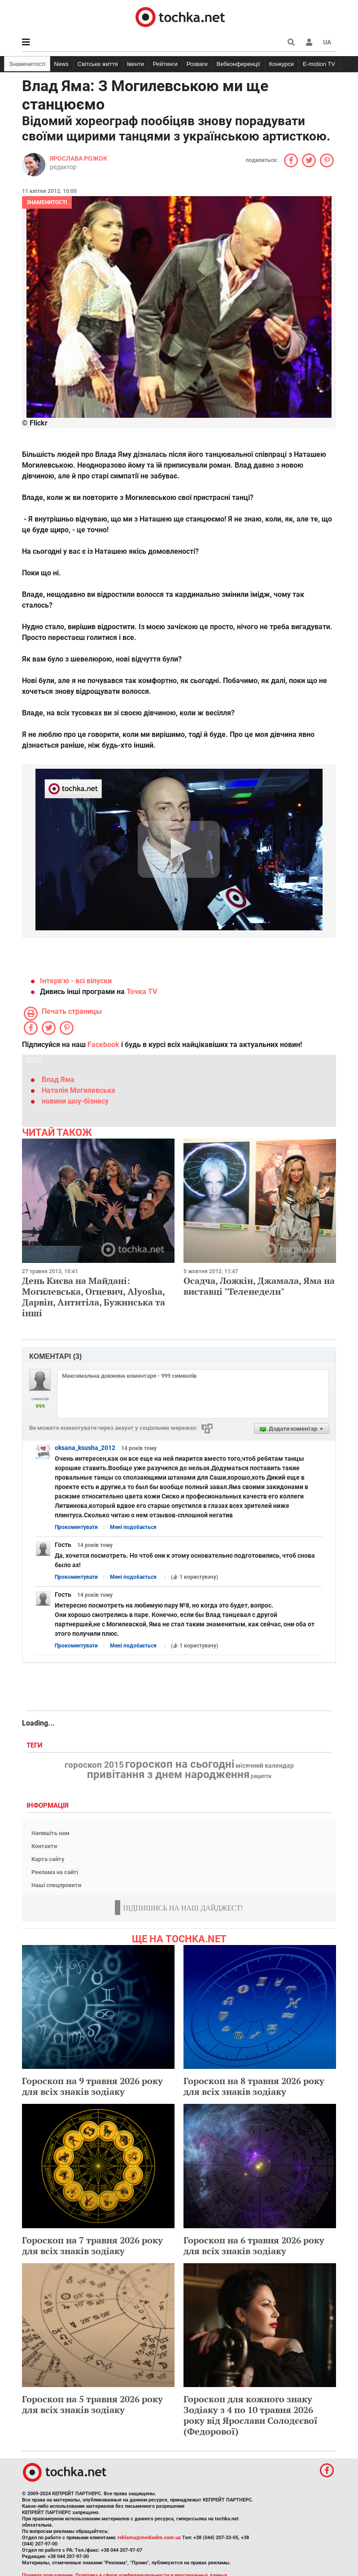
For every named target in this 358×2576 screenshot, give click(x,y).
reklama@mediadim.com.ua (149, 2538)
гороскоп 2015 (94, 1765)
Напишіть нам (50, 1833)
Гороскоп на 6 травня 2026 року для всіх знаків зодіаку (253, 2245)
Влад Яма (58, 1079)
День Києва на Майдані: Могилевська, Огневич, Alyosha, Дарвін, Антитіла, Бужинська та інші (93, 1297)
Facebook (103, 1044)
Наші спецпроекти (56, 1885)
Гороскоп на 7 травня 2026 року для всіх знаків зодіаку (92, 2245)
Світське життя (98, 64)
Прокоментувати (76, 1527)
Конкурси (281, 64)
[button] (309, 42)
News (61, 64)
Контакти (44, 1846)
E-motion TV (319, 64)
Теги (35, 1745)
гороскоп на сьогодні (179, 1764)
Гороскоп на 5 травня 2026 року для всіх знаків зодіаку (92, 2404)
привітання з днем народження (168, 1774)
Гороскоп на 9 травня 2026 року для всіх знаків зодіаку (92, 2086)
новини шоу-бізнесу (75, 1101)
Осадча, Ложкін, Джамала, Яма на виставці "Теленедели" (259, 1286)
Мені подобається (133, 1527)
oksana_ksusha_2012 (85, 1447)
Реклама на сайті (54, 1872)
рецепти (261, 1776)
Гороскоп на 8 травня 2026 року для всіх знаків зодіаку (253, 2086)
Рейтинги (165, 64)
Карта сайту (48, 1859)
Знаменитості (27, 64)
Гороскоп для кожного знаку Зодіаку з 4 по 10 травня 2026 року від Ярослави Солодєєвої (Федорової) (250, 2415)
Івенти (135, 64)
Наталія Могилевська (78, 1090)
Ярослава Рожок (78, 158)
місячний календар (265, 1766)
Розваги (197, 64)
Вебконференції (238, 64)
